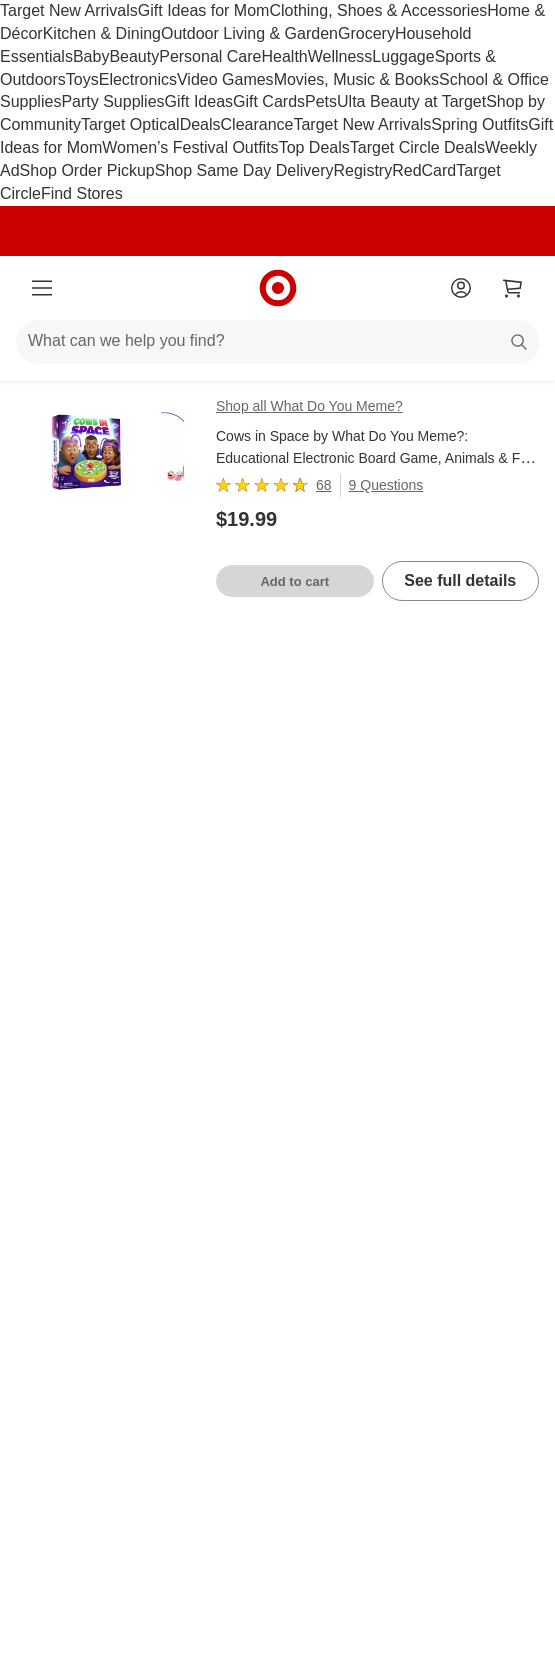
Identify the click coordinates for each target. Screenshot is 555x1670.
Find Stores (82, 193)
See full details (460, 580)
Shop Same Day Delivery (244, 170)
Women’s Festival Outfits (190, 147)
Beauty (134, 56)
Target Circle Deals (417, 147)
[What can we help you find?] (277, 342)
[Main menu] (42, 288)
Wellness (340, 56)
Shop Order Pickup (87, 170)
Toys (82, 79)
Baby (91, 56)
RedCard (424, 170)
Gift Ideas (199, 101)
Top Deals (314, 147)
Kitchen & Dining (102, 33)
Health (284, 56)
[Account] (461, 288)
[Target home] (278, 288)
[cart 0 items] (513, 288)
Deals (200, 124)
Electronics (138, 79)
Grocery (366, 33)
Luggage (403, 56)
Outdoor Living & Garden (249, 33)
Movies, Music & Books (356, 79)
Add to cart (294, 581)
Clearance (257, 124)
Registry (363, 170)
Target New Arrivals (69, 10)
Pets (321, 101)
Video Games (225, 79)
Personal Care (210, 56)
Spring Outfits (479, 124)
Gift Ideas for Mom (204, 10)
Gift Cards (269, 101)
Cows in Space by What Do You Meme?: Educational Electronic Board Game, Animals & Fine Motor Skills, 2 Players (377, 459)
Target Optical (130, 124)
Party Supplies (112, 101)
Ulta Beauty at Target (411, 101)
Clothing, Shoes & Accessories (378, 10)
